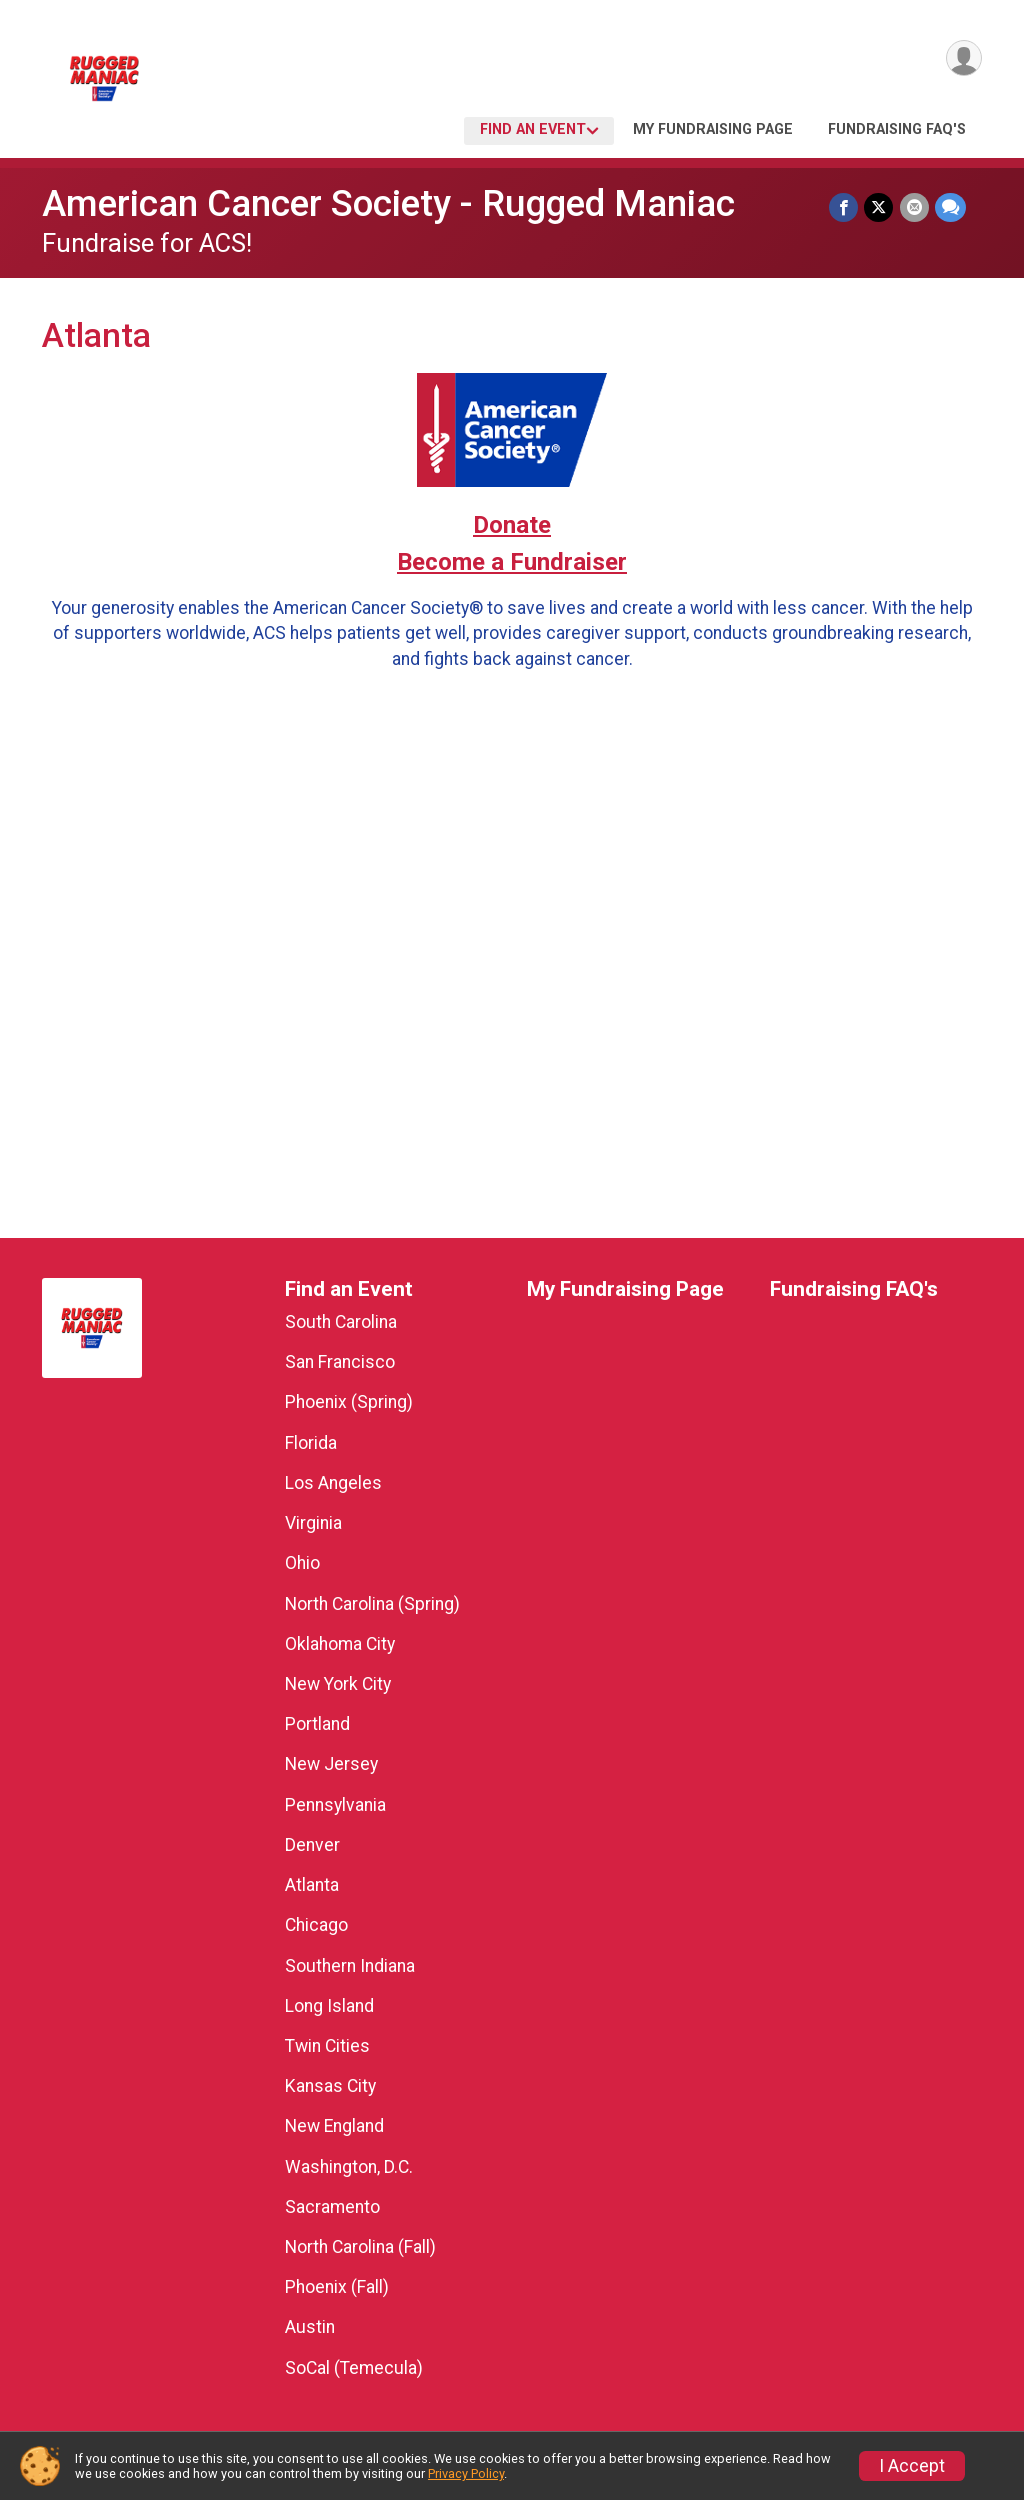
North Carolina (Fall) (360, 2247)
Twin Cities (327, 2046)
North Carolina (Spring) (372, 1604)
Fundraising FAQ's (897, 129)
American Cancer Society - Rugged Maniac (388, 203)
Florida (311, 1443)
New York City (338, 1684)
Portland (317, 1724)
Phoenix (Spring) (349, 1402)
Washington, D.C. (349, 2167)
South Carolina (341, 1322)
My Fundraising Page (713, 129)
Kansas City (330, 2086)
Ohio (302, 1563)
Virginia (313, 1523)
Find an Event (533, 129)
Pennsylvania (335, 1805)
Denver (312, 1845)
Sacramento (332, 2207)
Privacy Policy (466, 2473)
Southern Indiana (350, 1966)
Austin (310, 2327)
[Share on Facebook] (844, 207)
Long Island (329, 2006)
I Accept (912, 2466)
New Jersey (331, 1764)
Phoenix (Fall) (337, 2287)
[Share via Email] (914, 207)
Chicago (316, 1925)
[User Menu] (963, 58)
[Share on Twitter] (879, 207)
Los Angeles (333, 1483)
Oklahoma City (340, 1644)
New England (334, 2126)
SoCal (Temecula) (354, 2368)
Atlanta (312, 1885)
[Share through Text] (950, 207)
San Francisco (340, 1362)
